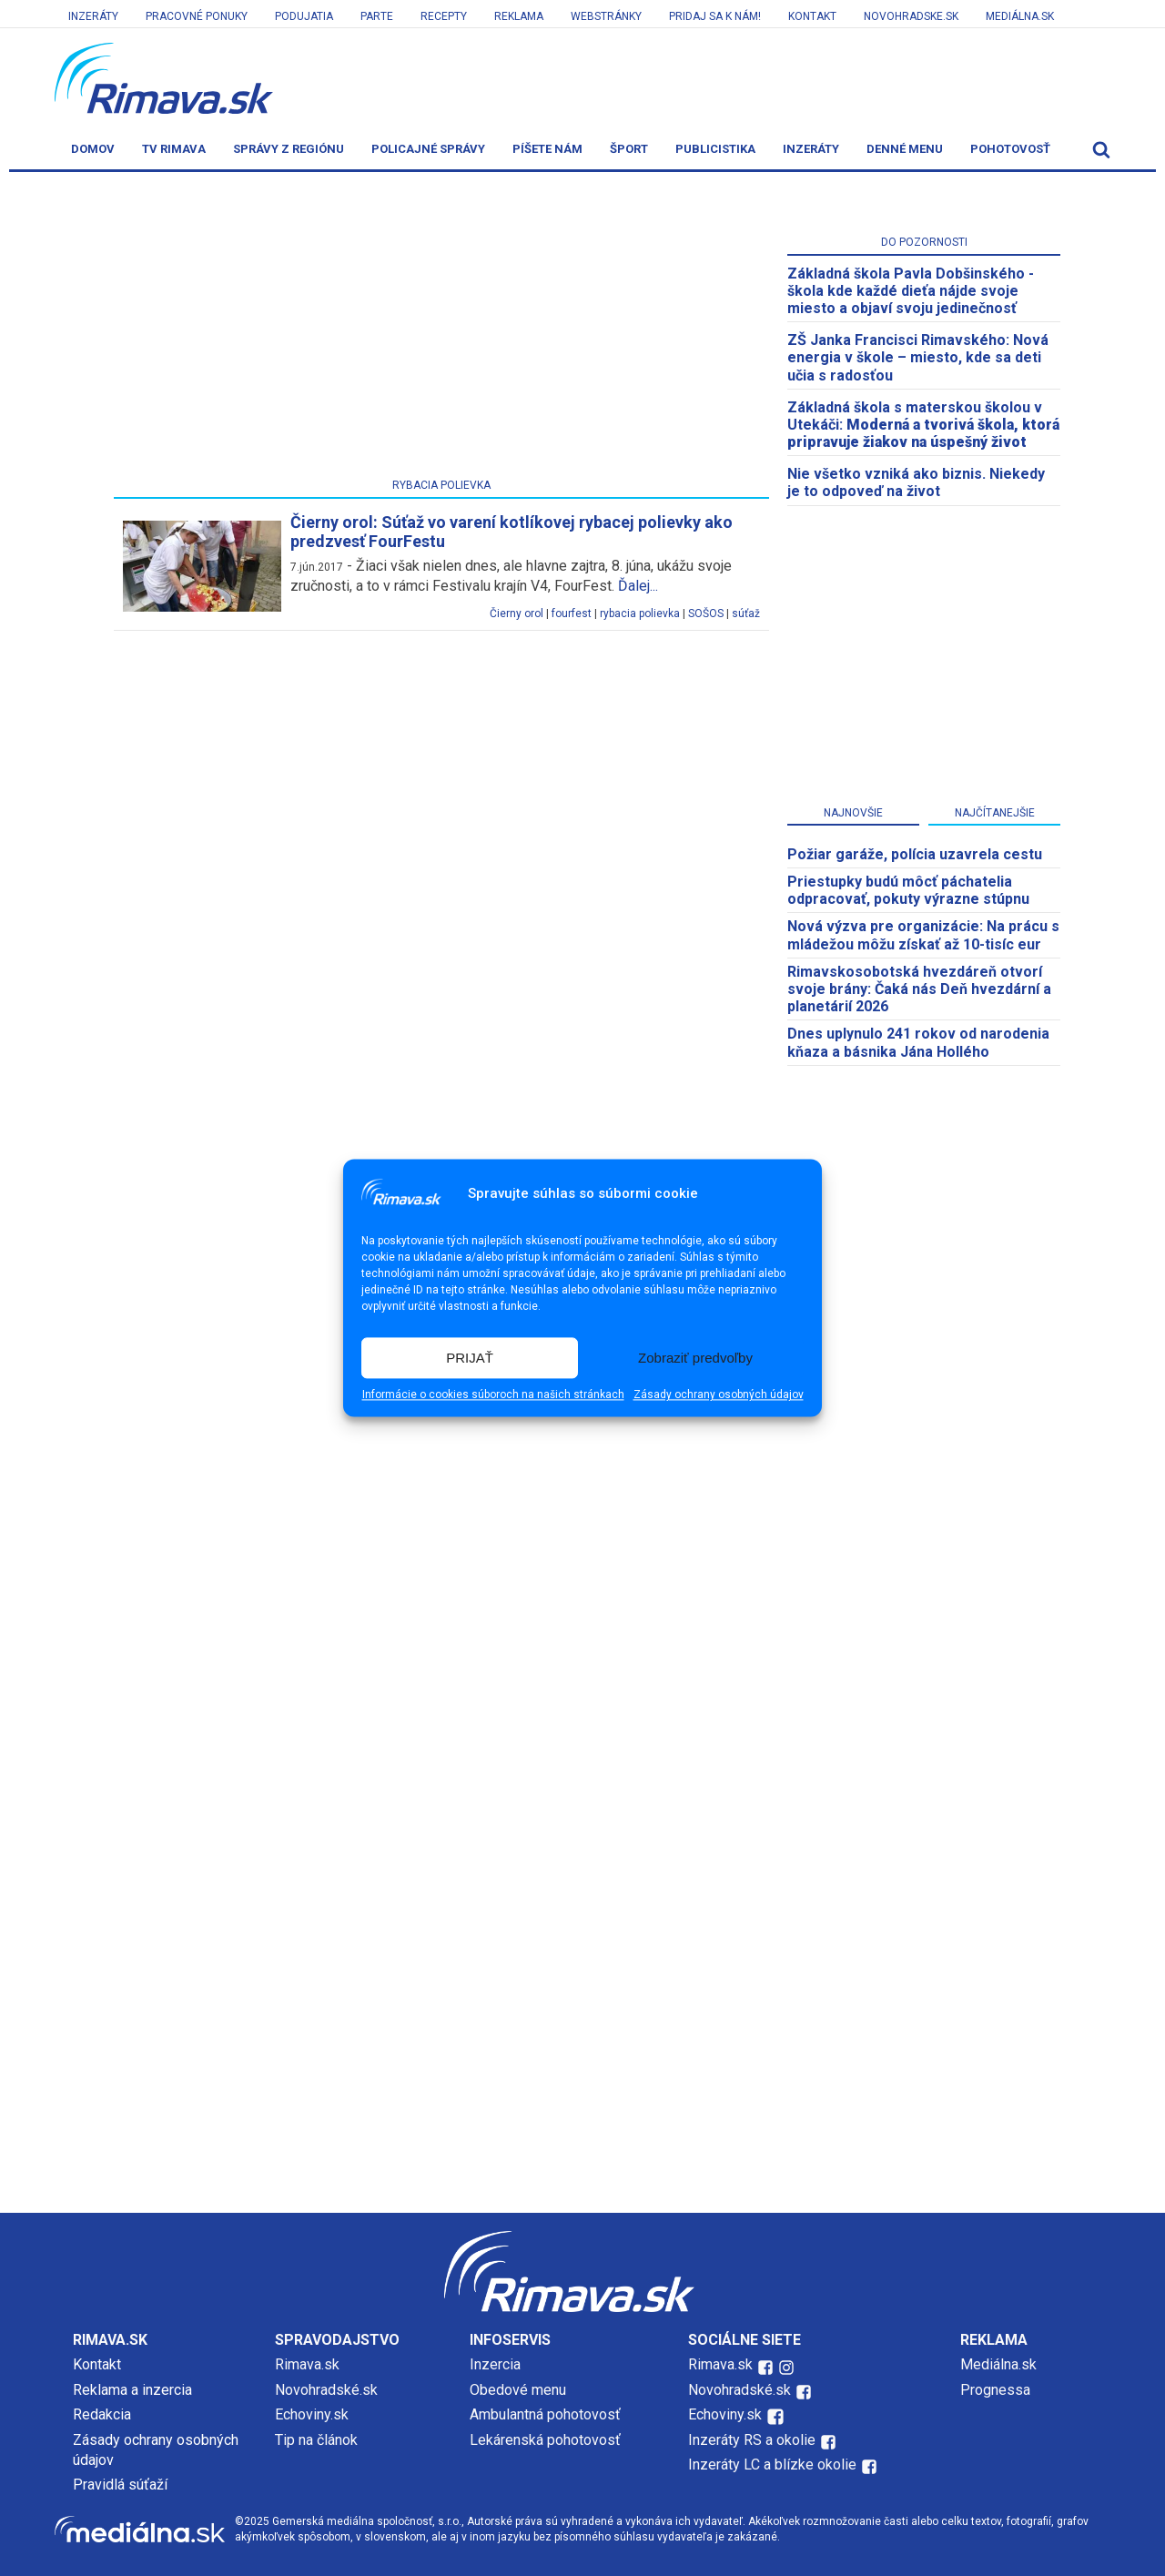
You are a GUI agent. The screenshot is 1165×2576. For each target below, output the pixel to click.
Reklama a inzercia (132, 2390)
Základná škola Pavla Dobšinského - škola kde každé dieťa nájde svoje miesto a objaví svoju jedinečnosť (910, 291)
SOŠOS (706, 613)
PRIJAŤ (469, 1357)
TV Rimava (174, 149)
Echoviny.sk (312, 2414)
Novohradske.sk (911, 16)
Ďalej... (638, 585)
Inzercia (495, 2364)
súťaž (746, 613)
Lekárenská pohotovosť (547, 2440)
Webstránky (606, 16)
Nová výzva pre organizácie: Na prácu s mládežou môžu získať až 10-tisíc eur (923, 935)
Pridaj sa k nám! (715, 16)
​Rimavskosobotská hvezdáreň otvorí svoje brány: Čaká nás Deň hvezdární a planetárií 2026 (919, 989)
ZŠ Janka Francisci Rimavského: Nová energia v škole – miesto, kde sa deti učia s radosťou (917, 357)
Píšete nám (547, 149)
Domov (93, 149)
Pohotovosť (1010, 149)
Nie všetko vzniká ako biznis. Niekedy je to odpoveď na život (916, 482)
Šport (629, 149)
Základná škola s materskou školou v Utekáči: (923, 425)
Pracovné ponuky (197, 16)
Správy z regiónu (288, 149)
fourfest (572, 613)
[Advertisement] (441, 328)
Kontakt (812, 16)
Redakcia (102, 2414)
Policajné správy (428, 149)
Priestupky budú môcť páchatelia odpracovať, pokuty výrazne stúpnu (908, 890)
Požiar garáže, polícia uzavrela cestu (914, 854)
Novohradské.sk (326, 2390)
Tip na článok (316, 2440)
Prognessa (995, 2390)
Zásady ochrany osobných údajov (718, 1395)
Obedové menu (518, 2390)
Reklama (518, 16)
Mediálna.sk (1020, 16)
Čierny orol (516, 613)
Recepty (443, 16)
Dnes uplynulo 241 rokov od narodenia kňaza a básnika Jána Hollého (918, 1042)
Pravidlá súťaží (120, 2484)
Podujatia (304, 16)
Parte (376, 16)
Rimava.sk (307, 2364)
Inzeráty (93, 16)
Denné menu (904, 149)
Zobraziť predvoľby (695, 1357)
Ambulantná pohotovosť (547, 2414)
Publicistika (715, 149)
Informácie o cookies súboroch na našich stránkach (493, 1395)
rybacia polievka (640, 613)
